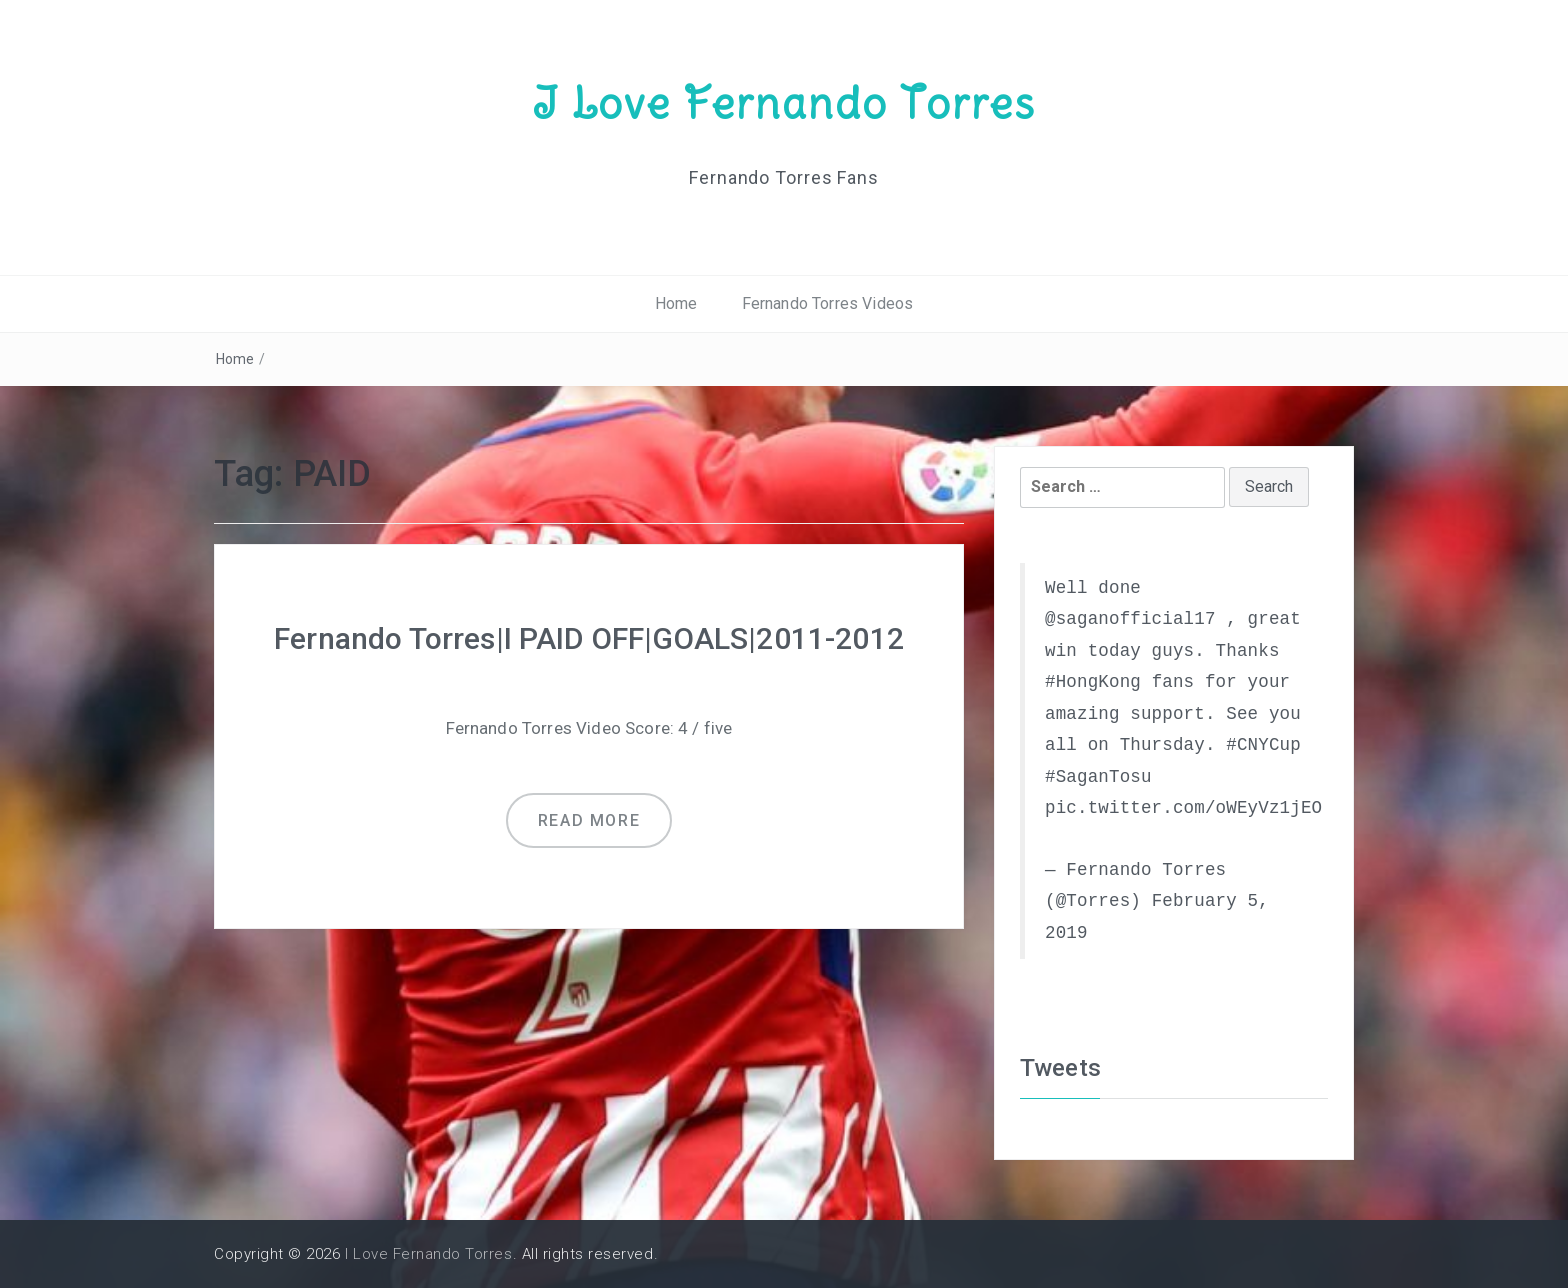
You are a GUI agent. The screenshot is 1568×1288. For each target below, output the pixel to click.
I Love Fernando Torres (784, 103)
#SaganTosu (1098, 777)
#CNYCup (1263, 745)
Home (676, 303)
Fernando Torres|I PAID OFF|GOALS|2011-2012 (589, 638)
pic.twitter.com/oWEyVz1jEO (1183, 808)
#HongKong (1093, 682)
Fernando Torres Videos (828, 303)
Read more (589, 820)
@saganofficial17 (1130, 619)
